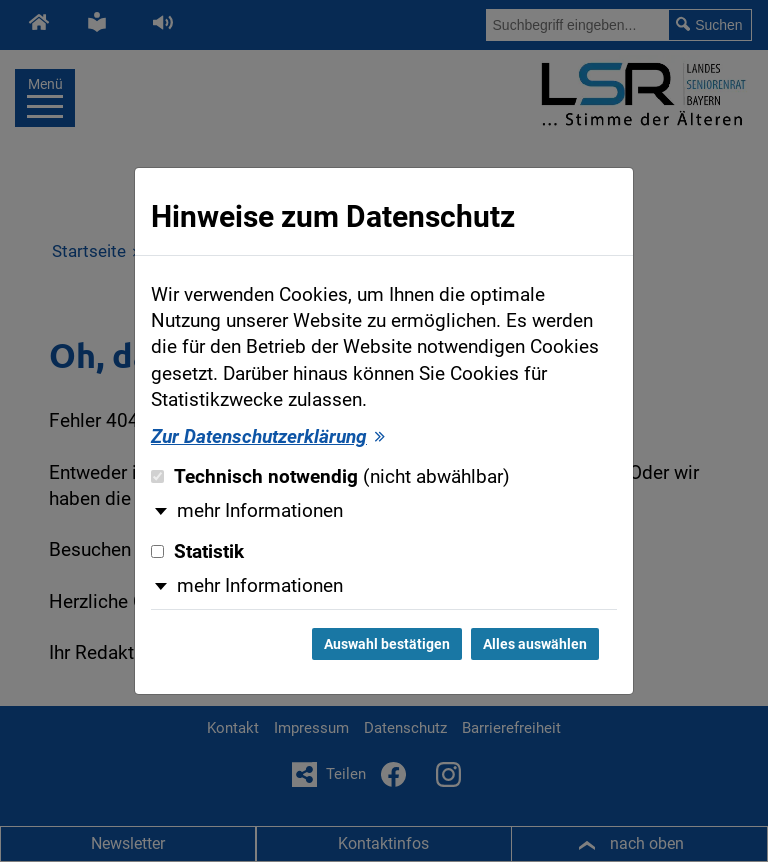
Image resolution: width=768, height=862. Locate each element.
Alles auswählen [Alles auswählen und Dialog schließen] (535, 644)
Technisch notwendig (330, 477)
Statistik (197, 552)
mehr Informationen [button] (260, 511)
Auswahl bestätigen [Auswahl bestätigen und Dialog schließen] (387, 644)
